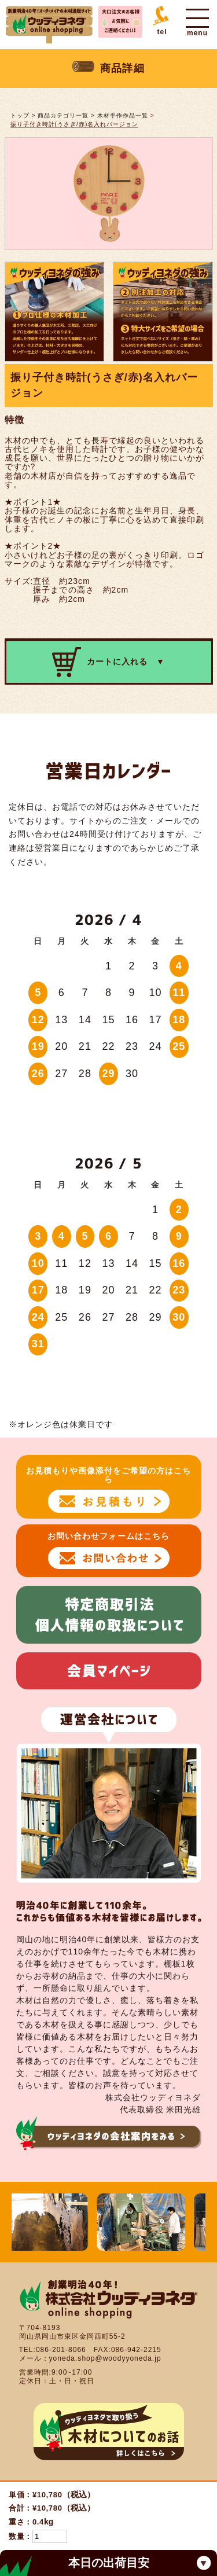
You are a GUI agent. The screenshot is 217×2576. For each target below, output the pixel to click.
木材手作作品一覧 (122, 115)
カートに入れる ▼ (108, 662)
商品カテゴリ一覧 (63, 115)
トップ (20, 115)
